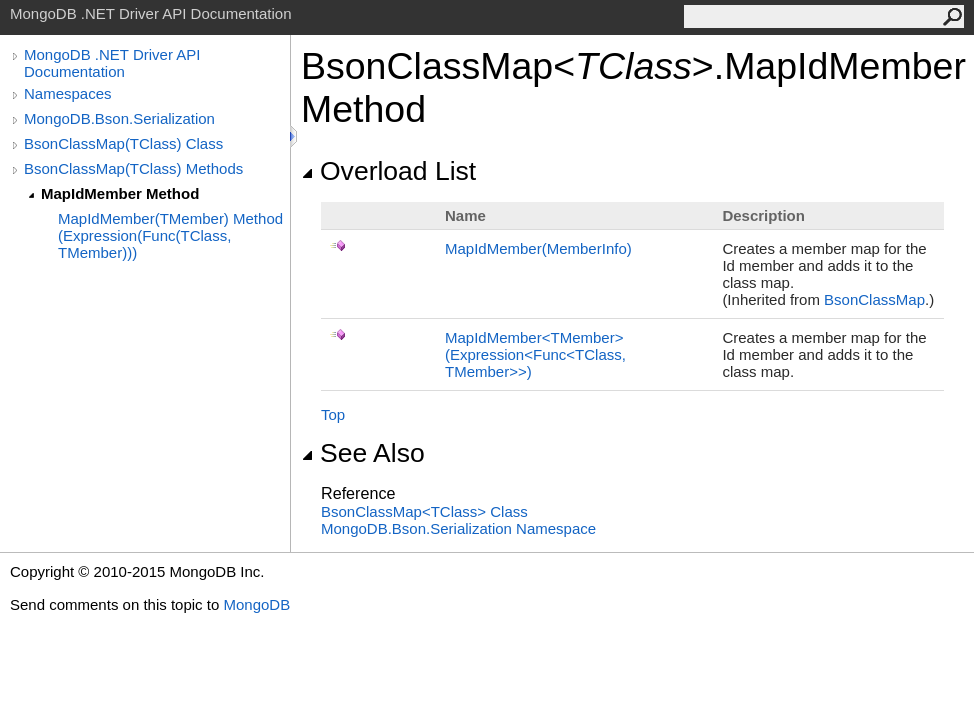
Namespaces (68, 93)
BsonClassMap (874, 299)
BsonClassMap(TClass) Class (123, 143)
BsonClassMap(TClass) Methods (133, 168)
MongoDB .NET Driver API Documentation (112, 63)
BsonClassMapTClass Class (424, 511)
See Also (363, 453)
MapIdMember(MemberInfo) (538, 248)
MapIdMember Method (120, 193)
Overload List (388, 171)
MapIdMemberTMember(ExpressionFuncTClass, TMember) (535, 354)
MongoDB (256, 604)
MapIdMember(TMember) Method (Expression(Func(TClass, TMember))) (170, 235)
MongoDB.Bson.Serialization (119, 118)
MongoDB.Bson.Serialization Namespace (458, 528)
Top (333, 414)
